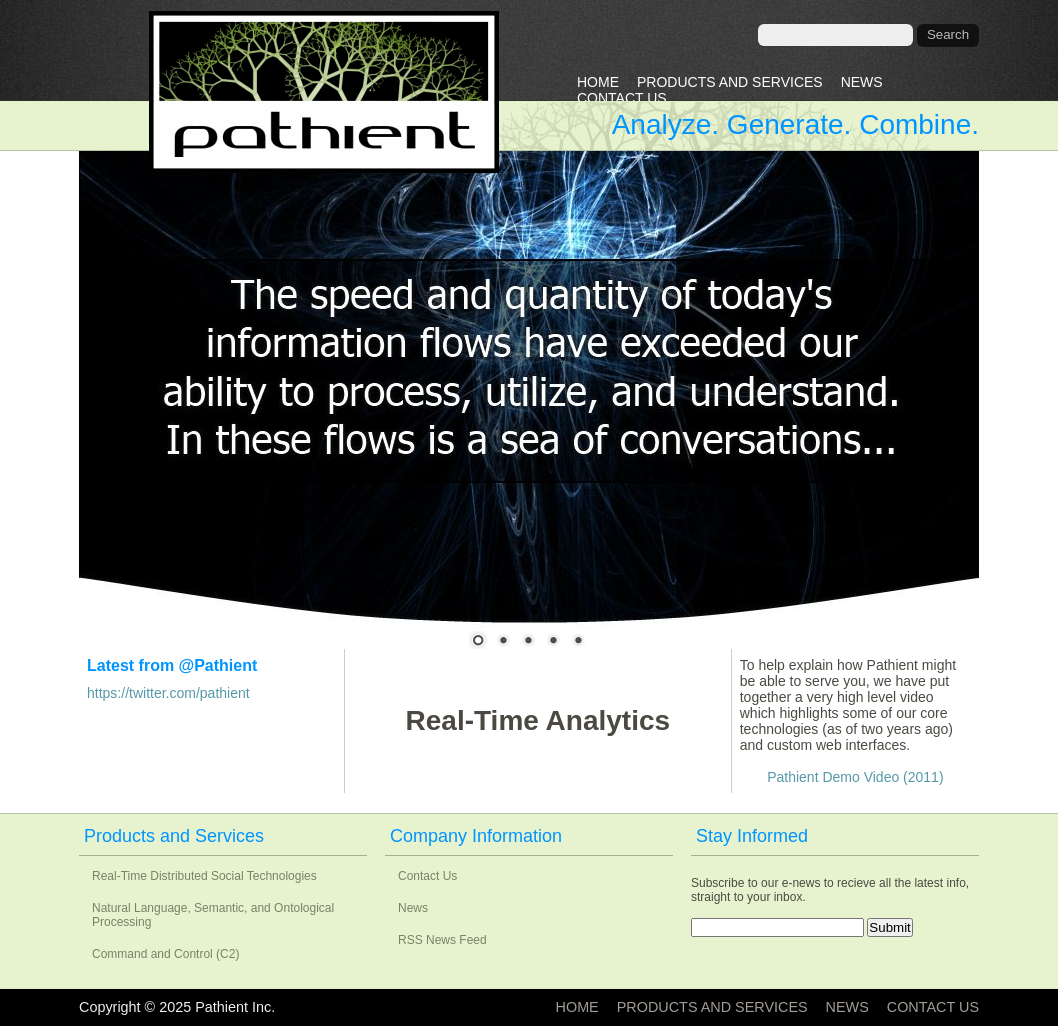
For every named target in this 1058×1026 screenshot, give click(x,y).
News (862, 82)
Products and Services (730, 82)
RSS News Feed (442, 940)
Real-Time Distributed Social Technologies (204, 876)
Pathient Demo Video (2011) (855, 777)
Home (598, 82)
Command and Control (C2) (165, 954)
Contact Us (622, 98)
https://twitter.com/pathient (168, 693)
